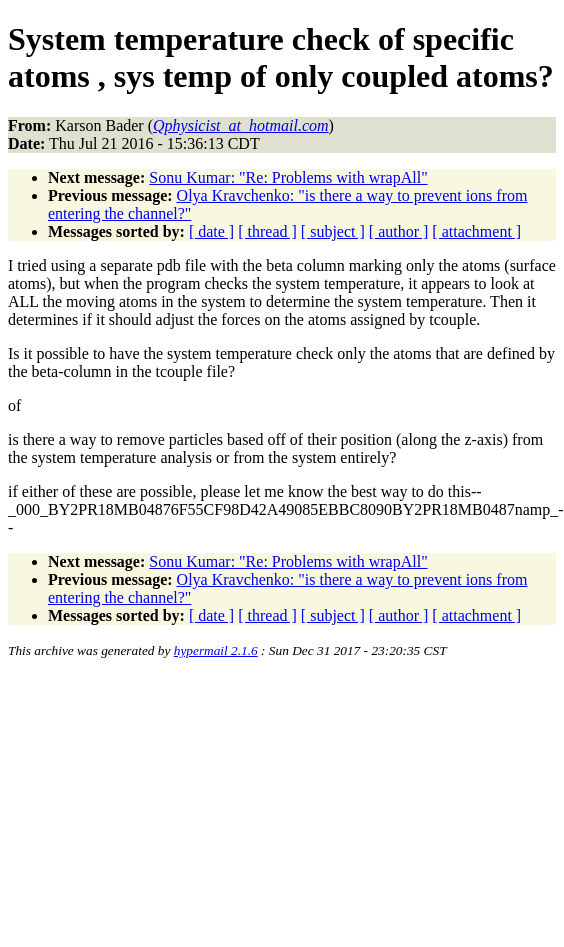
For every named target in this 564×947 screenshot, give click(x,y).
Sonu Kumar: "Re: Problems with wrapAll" (288, 177)
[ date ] (211, 231)
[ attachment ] (476, 231)
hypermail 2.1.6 (216, 650)
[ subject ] (333, 231)
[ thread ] (267, 231)
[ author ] (399, 231)
